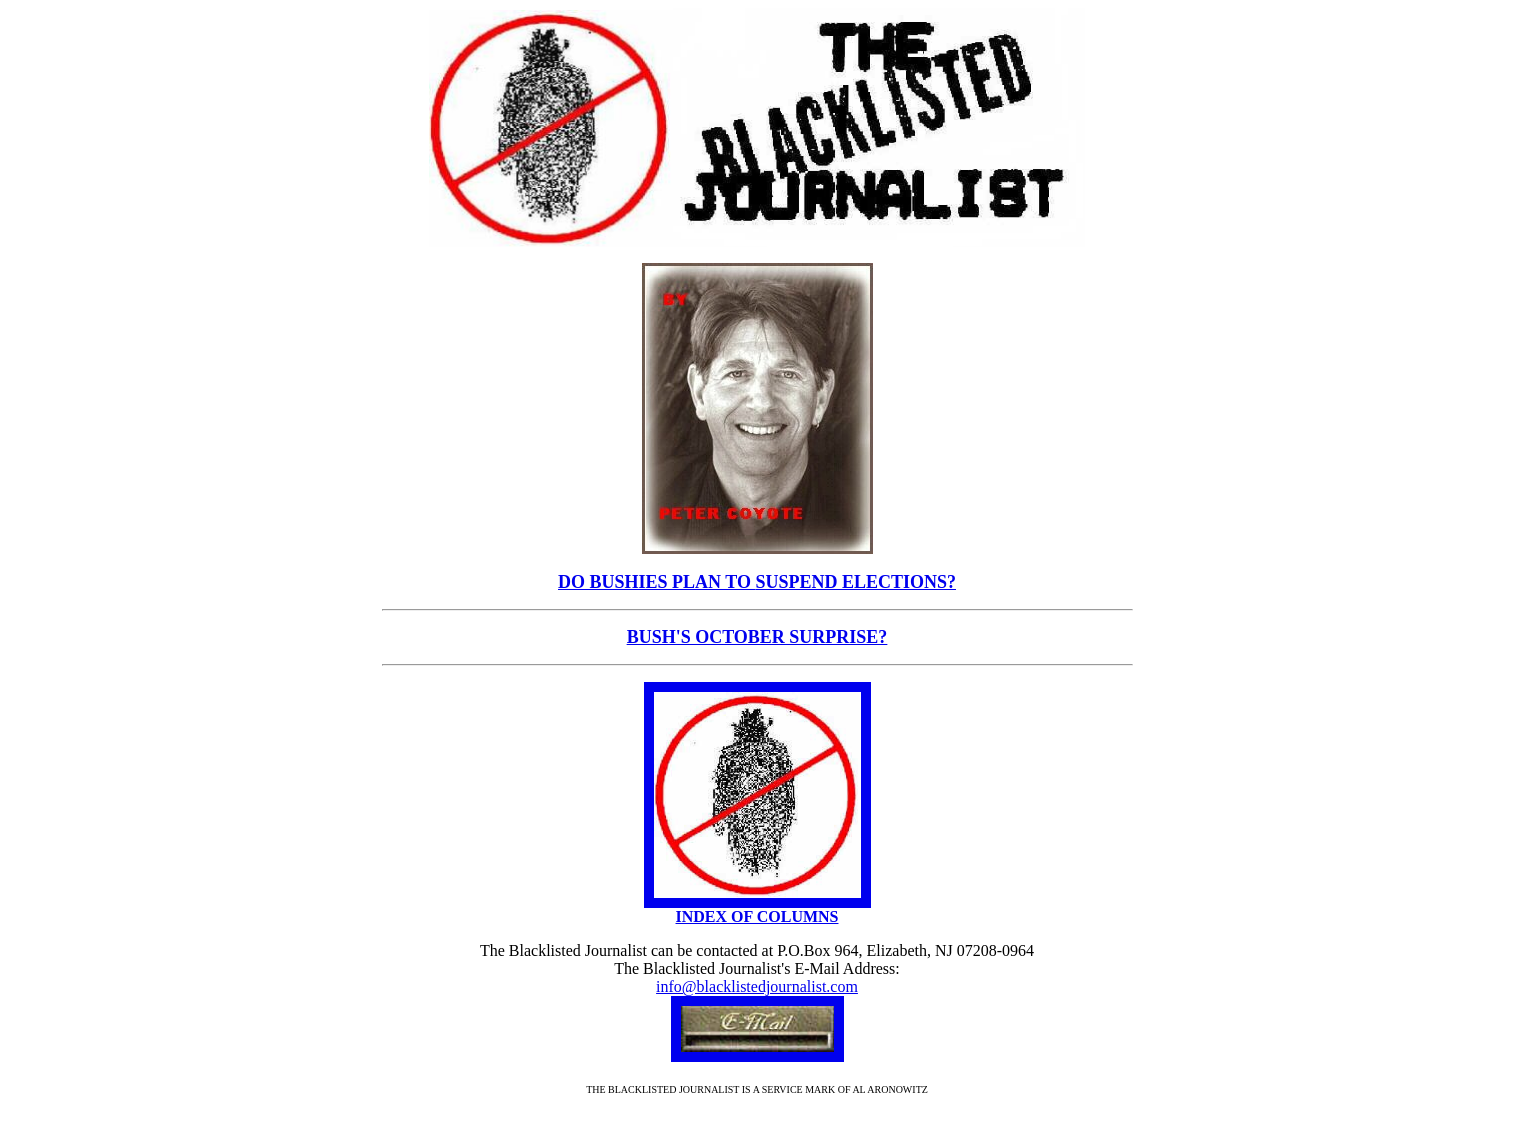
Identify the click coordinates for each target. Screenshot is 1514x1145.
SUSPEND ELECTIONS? (855, 582)
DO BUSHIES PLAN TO (656, 582)
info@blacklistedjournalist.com (757, 986)
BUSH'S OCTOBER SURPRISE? (757, 637)
